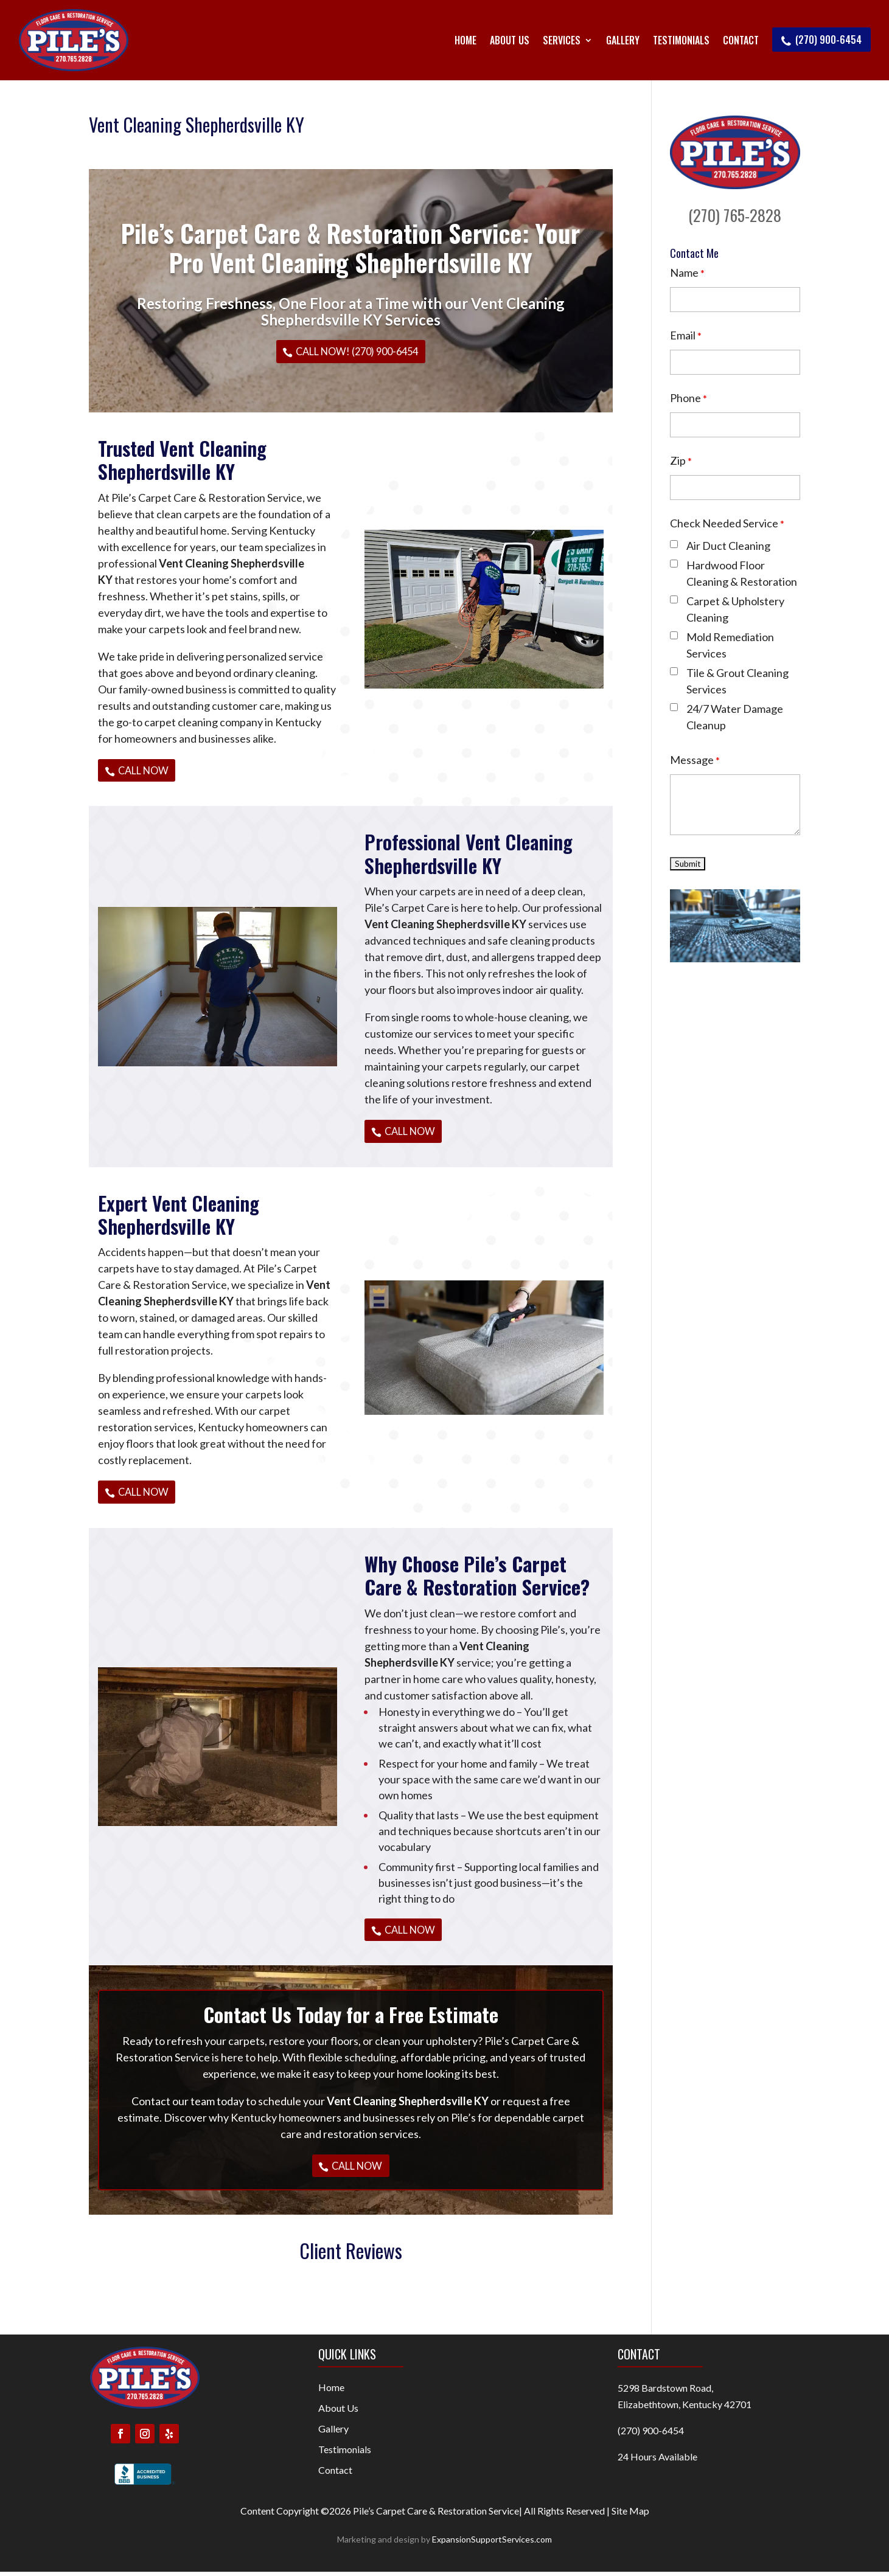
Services (561, 40)
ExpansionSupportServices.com (492, 2543)
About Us (509, 40)
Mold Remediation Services (730, 645)
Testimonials (681, 40)
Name (687, 272)
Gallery (623, 40)
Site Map (630, 2515)
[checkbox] (674, 544)
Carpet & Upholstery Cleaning (735, 609)
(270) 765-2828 (734, 215)
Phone (688, 397)
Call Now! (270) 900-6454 (357, 351)
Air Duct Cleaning (728, 545)
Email (686, 335)
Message (695, 759)
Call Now (145, 770)
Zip (681, 460)
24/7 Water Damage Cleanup (734, 717)
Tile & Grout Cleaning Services (737, 681)
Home (465, 40)
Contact (741, 40)
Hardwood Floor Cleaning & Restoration (741, 573)
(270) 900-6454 (821, 39)
